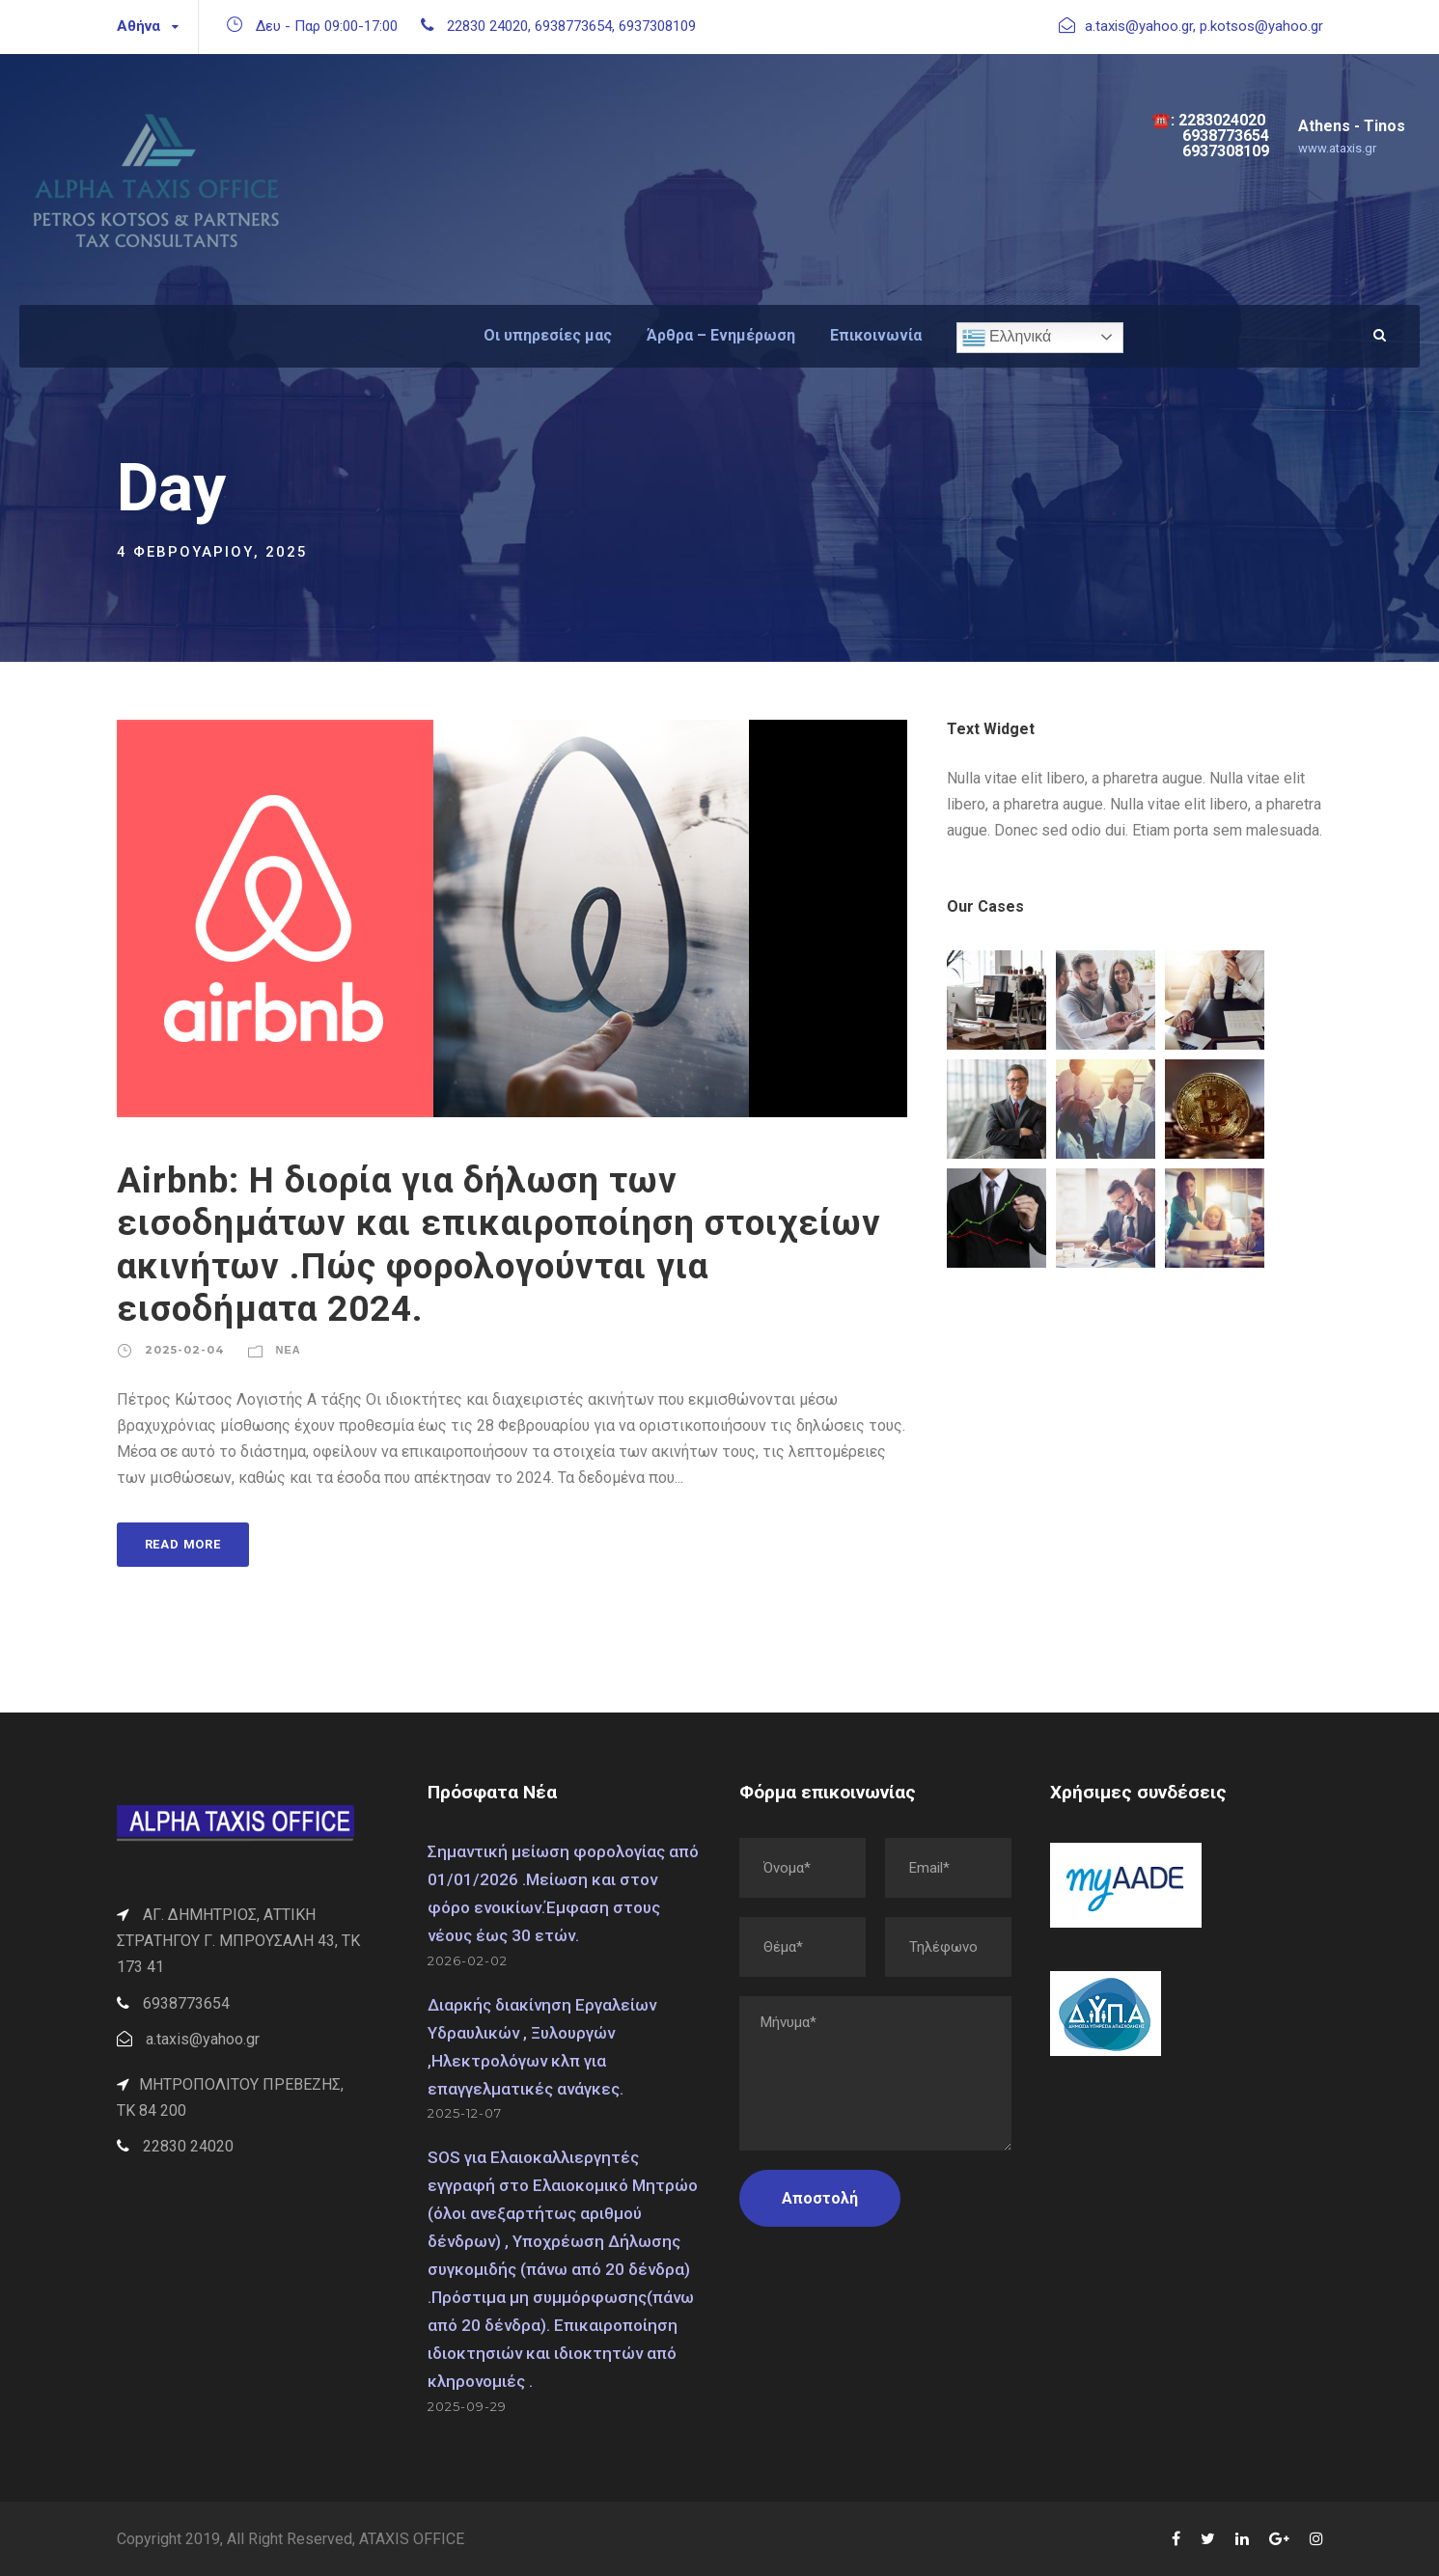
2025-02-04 (184, 1350)
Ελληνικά (1007, 337)
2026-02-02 (468, 1960)
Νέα (288, 1350)
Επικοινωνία (876, 335)
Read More (183, 1544)
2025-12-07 (465, 2113)
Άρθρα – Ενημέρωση (721, 335)
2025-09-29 (467, 2406)
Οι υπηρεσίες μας (548, 335)
